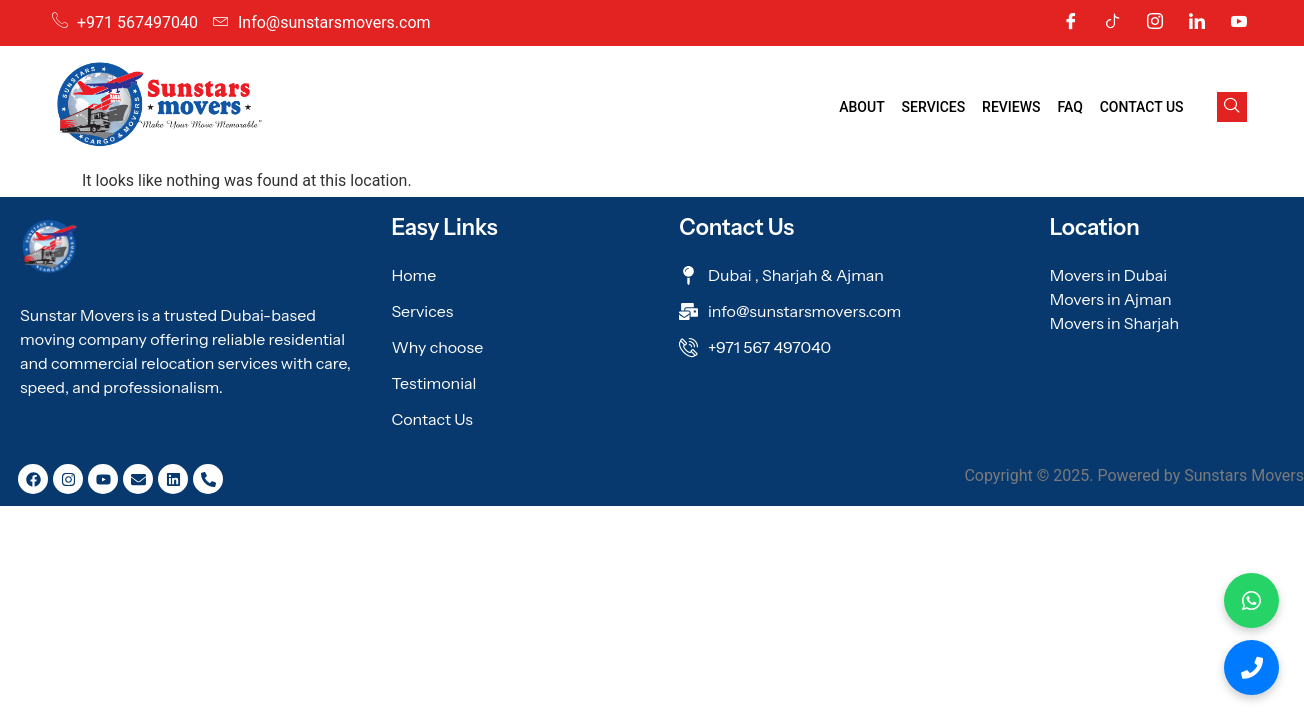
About (865, 107)
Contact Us (1142, 107)
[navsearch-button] (1232, 107)
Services (937, 107)
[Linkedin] (1197, 23)
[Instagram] (1155, 23)
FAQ (1071, 107)
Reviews (1013, 107)
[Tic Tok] (1113, 23)
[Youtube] (1239, 23)
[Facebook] (1071, 23)
